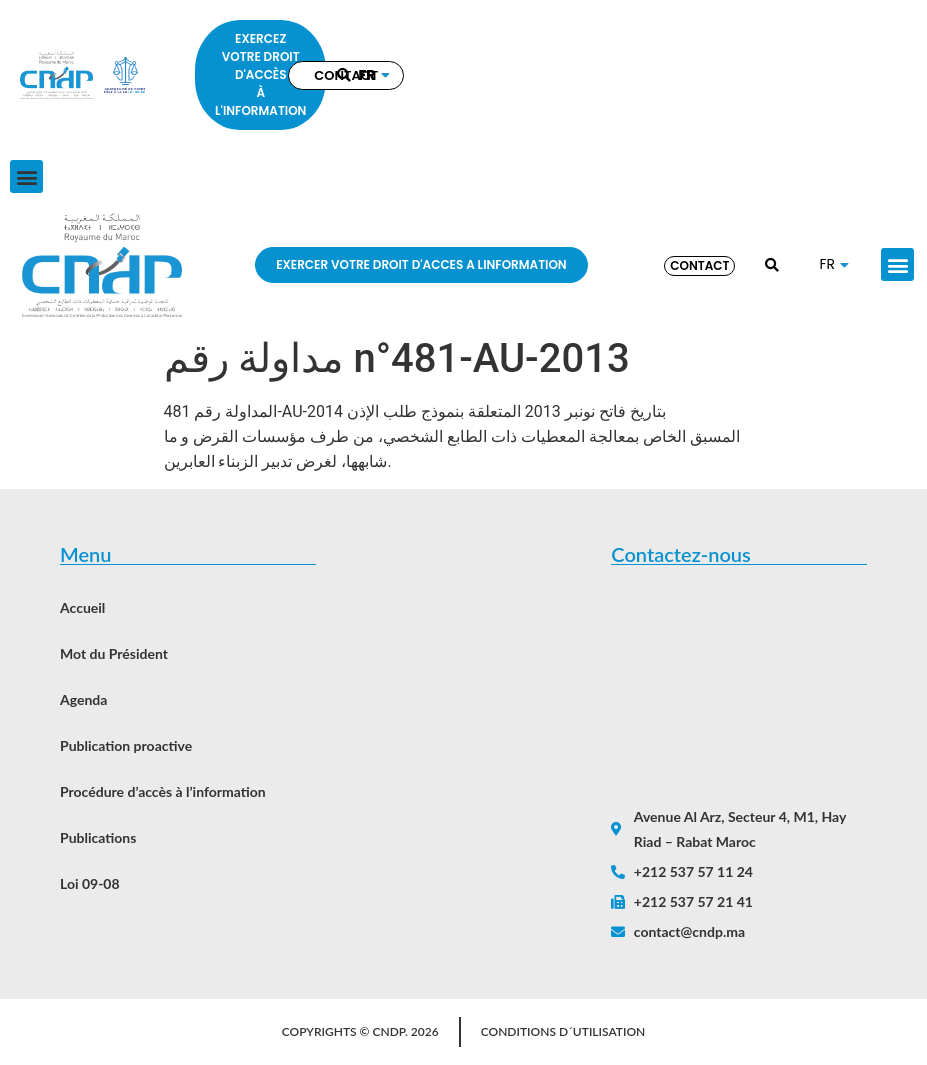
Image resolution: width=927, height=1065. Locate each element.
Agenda (83, 699)
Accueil (82, 607)
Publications (98, 837)
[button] (26, 176)
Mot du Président (114, 653)
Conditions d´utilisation (563, 1031)
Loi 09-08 (90, 883)
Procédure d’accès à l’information (163, 791)
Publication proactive (126, 745)
